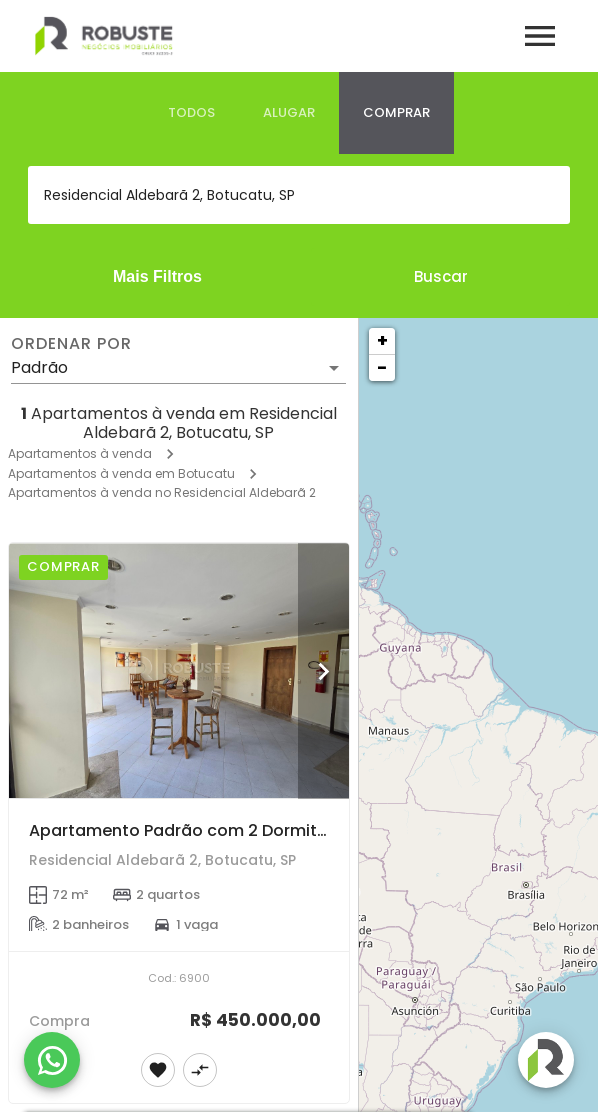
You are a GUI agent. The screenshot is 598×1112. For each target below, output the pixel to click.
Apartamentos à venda (80, 453)
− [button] (382, 367)
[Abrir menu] (540, 36)
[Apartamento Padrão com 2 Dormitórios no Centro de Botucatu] (179, 670)
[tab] (191, 113)
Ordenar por (71, 344)
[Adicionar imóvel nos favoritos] (158, 1070)
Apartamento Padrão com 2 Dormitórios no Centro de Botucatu (289, 830)
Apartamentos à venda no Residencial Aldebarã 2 (162, 492)
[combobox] (299, 195)
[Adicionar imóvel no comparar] (200, 1070)
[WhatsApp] (52, 1060)
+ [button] (382, 340)
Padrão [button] (39, 367)
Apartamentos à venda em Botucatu (121, 473)
